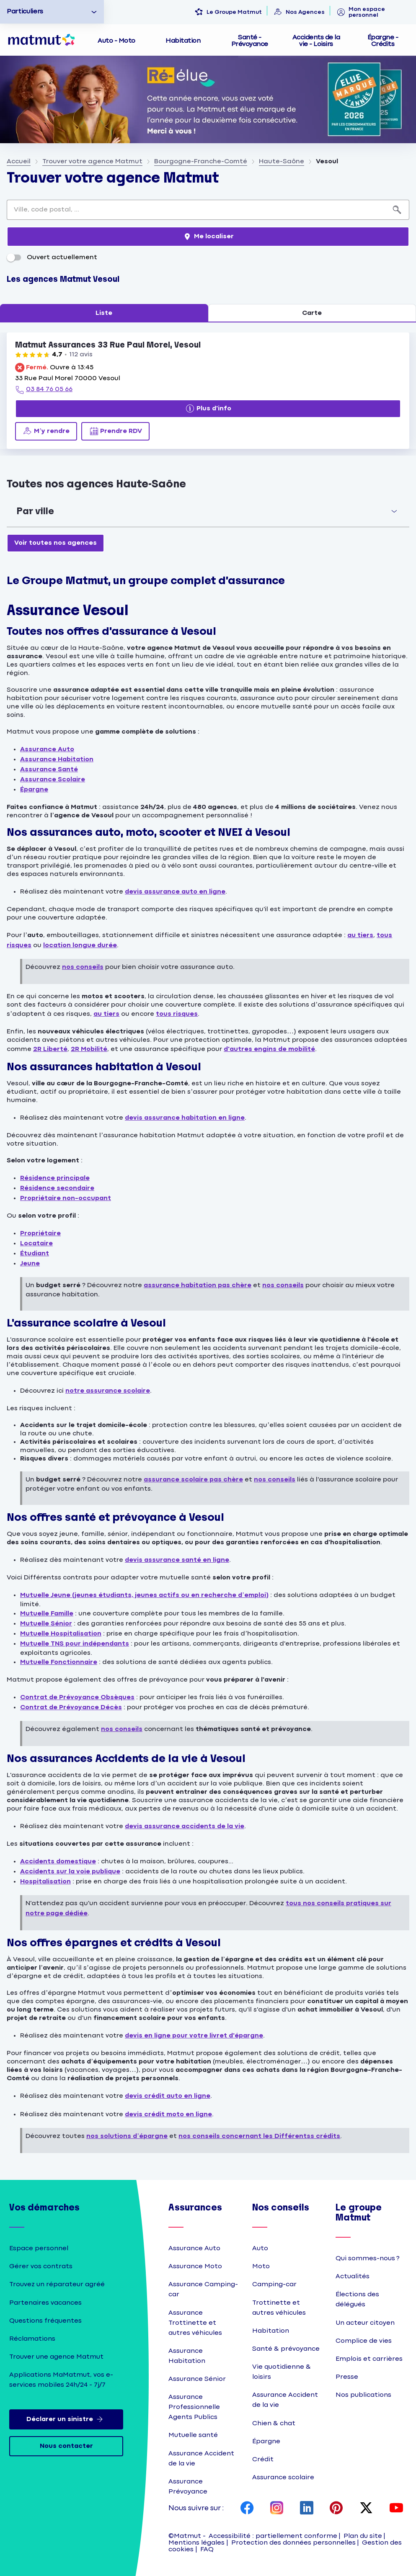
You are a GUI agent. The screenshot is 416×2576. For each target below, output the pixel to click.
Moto (261, 2266)
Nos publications (363, 2394)
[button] (208, 511)
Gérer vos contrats (40, 2266)
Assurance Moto (195, 2266)
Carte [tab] (312, 313)
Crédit (263, 2459)
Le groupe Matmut (359, 2212)
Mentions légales (196, 2542)
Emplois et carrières (369, 2358)
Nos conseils (281, 2207)
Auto (260, 2248)
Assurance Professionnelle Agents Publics (194, 2407)
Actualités (352, 2276)
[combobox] (196, 210)
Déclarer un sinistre (66, 2419)
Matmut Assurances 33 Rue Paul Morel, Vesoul (108, 345)
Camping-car (274, 2284)
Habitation (270, 2330)
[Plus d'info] (208, 408)
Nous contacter (66, 2446)
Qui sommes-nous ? (368, 2258)
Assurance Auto (194, 2248)
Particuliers (25, 11)
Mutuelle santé (193, 2435)
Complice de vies (364, 2340)
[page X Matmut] (366, 2508)
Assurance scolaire (283, 2477)
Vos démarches (44, 2207)
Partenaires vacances (45, 2302)
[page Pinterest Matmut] (336, 2508)
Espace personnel (38, 2248)
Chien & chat (273, 2423)
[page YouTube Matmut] (396, 2508)
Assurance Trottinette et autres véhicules (195, 2322)
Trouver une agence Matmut (56, 2356)
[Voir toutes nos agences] (55, 543)
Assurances (195, 2207)
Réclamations (32, 2338)
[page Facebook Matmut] (247, 2508)
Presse (347, 2376)
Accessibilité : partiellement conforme (273, 2536)
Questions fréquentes (45, 2320)
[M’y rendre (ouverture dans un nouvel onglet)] (46, 431)
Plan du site (363, 2536)
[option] (52, 11)
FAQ (207, 2549)
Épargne (266, 2441)
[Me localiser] (208, 237)
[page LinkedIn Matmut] (306, 2508)
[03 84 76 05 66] (43, 390)
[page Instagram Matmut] (277, 2508)
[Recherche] (397, 210)
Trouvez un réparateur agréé (57, 2284)
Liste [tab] (104, 313)
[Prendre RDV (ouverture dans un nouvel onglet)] (115, 431)
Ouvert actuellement (52, 257)
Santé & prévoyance (286, 2348)
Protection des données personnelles (293, 2542)
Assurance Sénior (197, 2379)
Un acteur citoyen (365, 2322)
